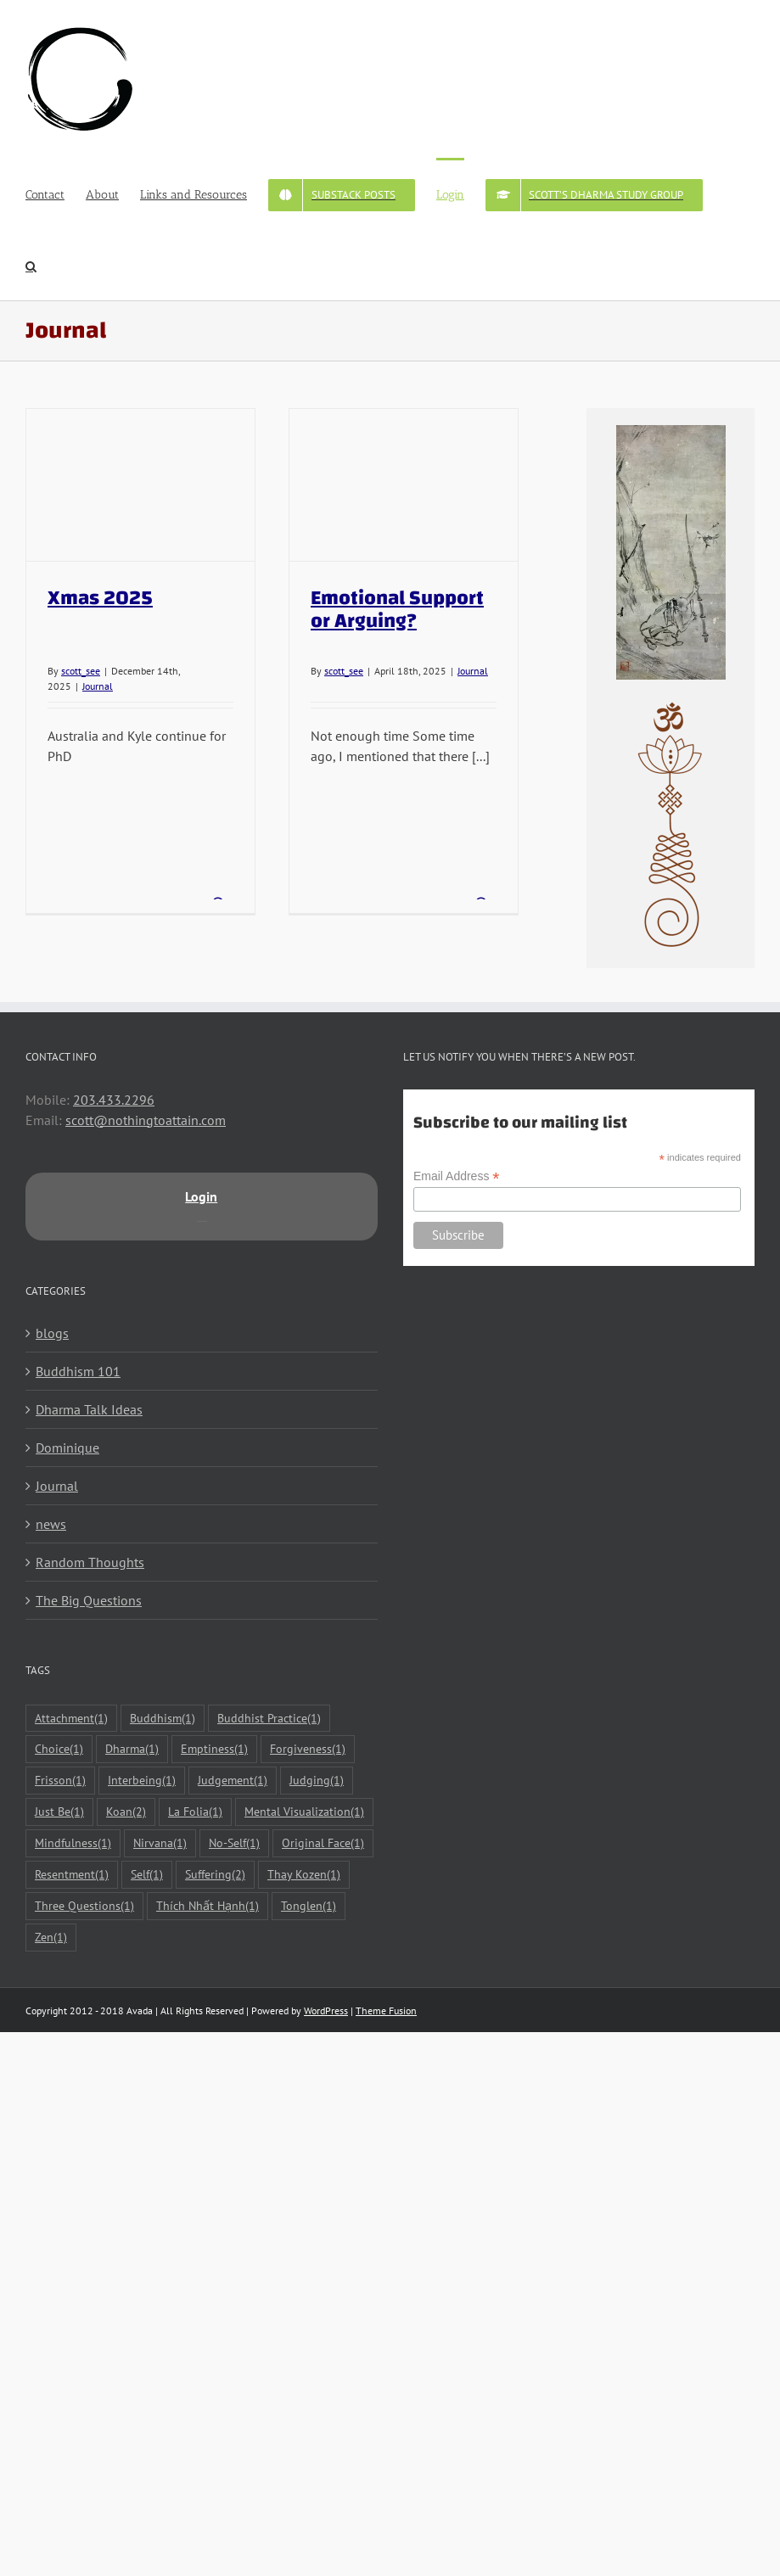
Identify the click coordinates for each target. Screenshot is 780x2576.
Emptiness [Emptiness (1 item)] (214, 1749)
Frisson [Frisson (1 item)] (60, 1780)
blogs (52, 1332)
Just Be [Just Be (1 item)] (59, 1812)
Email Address (456, 1176)
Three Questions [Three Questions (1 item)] (84, 1906)
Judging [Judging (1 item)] (316, 1780)
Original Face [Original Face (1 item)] (323, 1843)
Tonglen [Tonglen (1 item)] (308, 1906)
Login (201, 1196)
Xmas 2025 (100, 598)
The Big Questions (89, 1600)
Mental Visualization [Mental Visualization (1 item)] (304, 1812)
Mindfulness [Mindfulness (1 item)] (73, 1843)
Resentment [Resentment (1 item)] (72, 1875)
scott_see (80, 670)
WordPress (326, 2010)
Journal (97, 686)
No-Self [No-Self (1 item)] (234, 1843)
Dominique (67, 1447)
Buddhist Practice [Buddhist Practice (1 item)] (269, 1718)
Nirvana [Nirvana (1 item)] (160, 1843)
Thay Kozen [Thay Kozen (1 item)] (303, 1875)
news (51, 1523)
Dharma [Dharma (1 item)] (132, 1749)
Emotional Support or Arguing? (397, 610)
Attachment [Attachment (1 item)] (71, 1718)
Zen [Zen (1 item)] (51, 1937)
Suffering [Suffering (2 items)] (215, 1875)
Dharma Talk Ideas (89, 1409)
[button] (30, 264)
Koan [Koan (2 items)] (126, 1812)
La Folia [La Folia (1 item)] (195, 1812)
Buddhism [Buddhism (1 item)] (162, 1718)
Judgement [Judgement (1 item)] (232, 1780)
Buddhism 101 (78, 1371)
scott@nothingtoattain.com (145, 1120)
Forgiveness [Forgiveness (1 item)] (307, 1749)
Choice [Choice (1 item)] (59, 1749)
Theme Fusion (386, 2010)
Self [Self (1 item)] (147, 1875)
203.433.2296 (113, 1099)
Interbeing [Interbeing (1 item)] (142, 1780)
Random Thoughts (90, 1562)
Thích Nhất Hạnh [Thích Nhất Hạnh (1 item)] (207, 1906)
